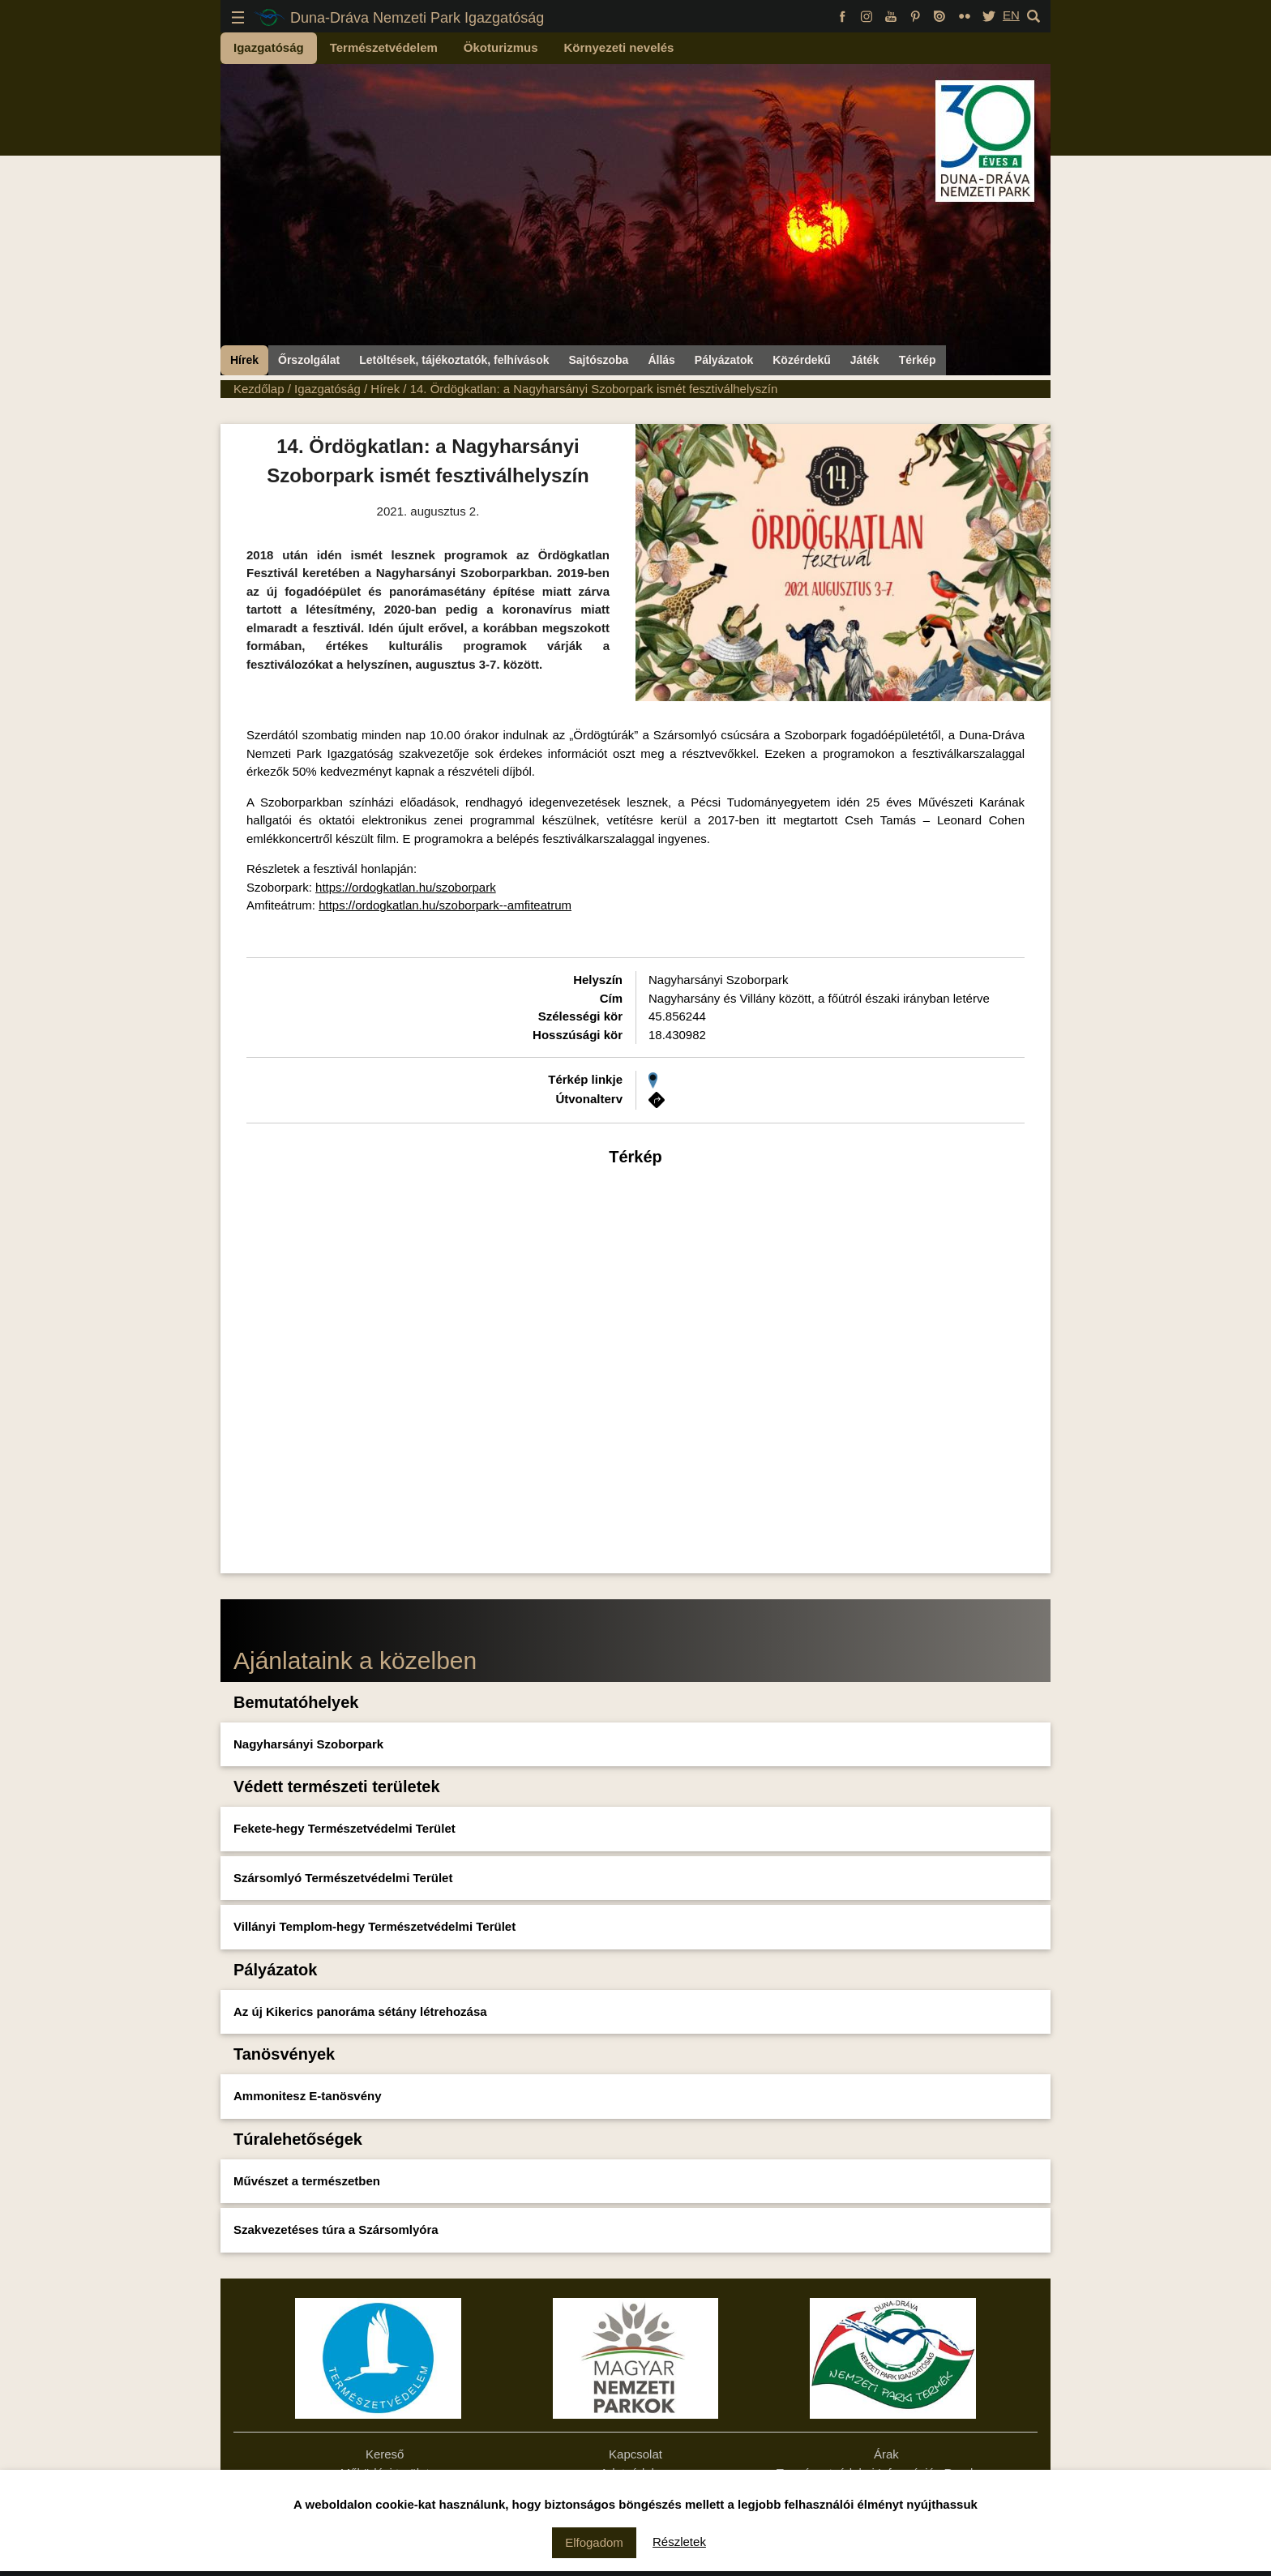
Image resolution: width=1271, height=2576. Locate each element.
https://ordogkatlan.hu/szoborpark (405, 887)
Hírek (244, 359)
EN (1011, 15)
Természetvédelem (384, 47)
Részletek (679, 2541)
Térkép (917, 359)
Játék (864, 359)
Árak (886, 2454)
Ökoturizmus (501, 47)
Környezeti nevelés (619, 47)
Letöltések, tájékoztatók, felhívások (454, 359)
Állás (661, 359)
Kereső (385, 2454)
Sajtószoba (598, 359)
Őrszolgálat (309, 359)
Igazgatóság (268, 47)
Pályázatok (724, 359)
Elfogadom (594, 2542)
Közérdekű (801, 359)
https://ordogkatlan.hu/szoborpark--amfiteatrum (445, 905)
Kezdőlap (259, 389)
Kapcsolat (635, 2454)
